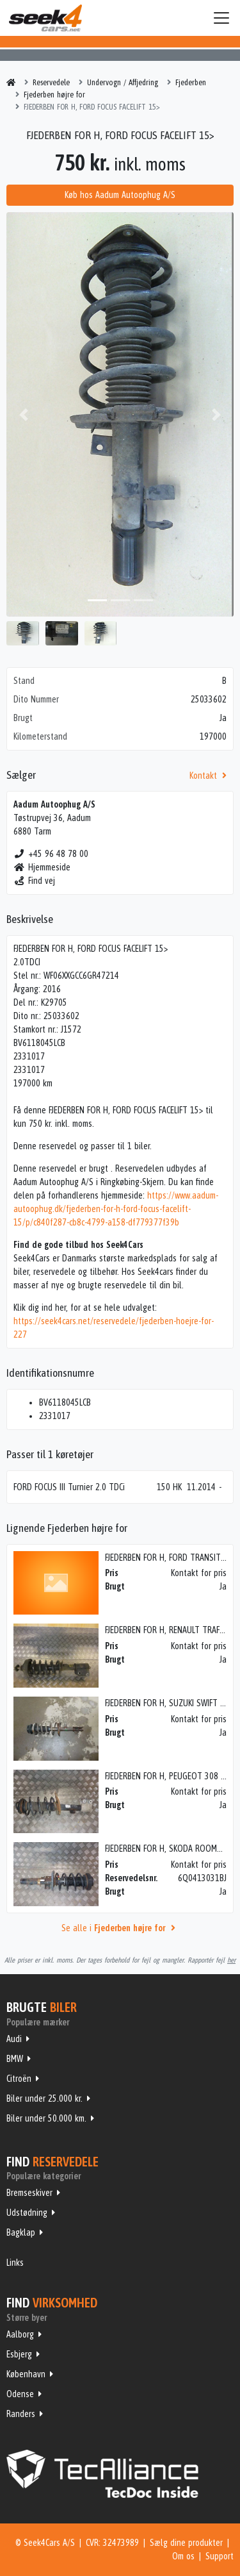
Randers (20, 2414)
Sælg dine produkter (186, 2543)
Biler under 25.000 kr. (44, 2098)
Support (219, 2556)
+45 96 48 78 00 (50, 854)
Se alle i (120, 1928)
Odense (20, 2394)
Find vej (34, 881)
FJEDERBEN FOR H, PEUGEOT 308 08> (169, 1776)
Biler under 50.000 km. (46, 2118)
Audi (14, 2039)
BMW (14, 2059)
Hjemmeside (41, 867)
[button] (23, 414)
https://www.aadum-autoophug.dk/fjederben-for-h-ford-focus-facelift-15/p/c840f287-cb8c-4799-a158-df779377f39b (115, 1208)
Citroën (18, 2078)
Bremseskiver (29, 2193)
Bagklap (20, 2232)
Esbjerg (19, 2354)
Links (15, 2262)
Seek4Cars (45, 17)
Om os (183, 2556)
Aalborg (20, 2334)
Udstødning (26, 2212)
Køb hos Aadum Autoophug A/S (120, 195)
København (25, 2374)
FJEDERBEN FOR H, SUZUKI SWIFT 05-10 (172, 1703)
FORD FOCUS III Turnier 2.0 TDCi (69, 1487)
